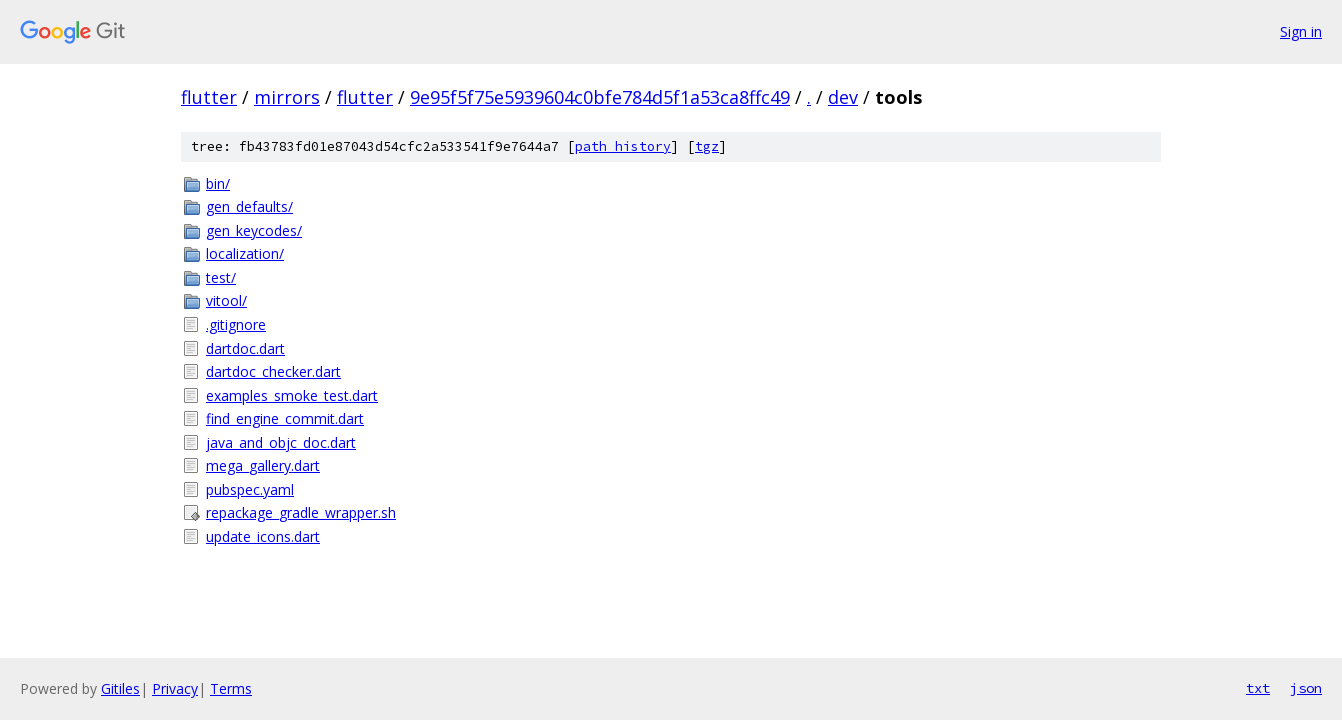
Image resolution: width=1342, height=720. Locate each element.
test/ (221, 277)
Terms (231, 688)
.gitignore (236, 324)
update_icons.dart (263, 536)
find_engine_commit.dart (285, 418)
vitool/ (226, 300)
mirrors (287, 97)
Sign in (1301, 31)
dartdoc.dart (245, 348)
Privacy (175, 688)
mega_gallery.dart (263, 465)
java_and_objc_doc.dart (281, 442)
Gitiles (120, 688)
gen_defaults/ (249, 206)
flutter (209, 97)
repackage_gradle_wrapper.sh (301, 512)
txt (1258, 688)
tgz (707, 146)
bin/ (218, 183)
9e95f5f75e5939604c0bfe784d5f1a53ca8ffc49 (600, 97)
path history (623, 146)
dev (843, 97)
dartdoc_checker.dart (273, 371)
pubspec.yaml (250, 489)
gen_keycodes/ (254, 230)
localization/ (245, 253)
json (1306, 688)
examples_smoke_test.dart (292, 395)
